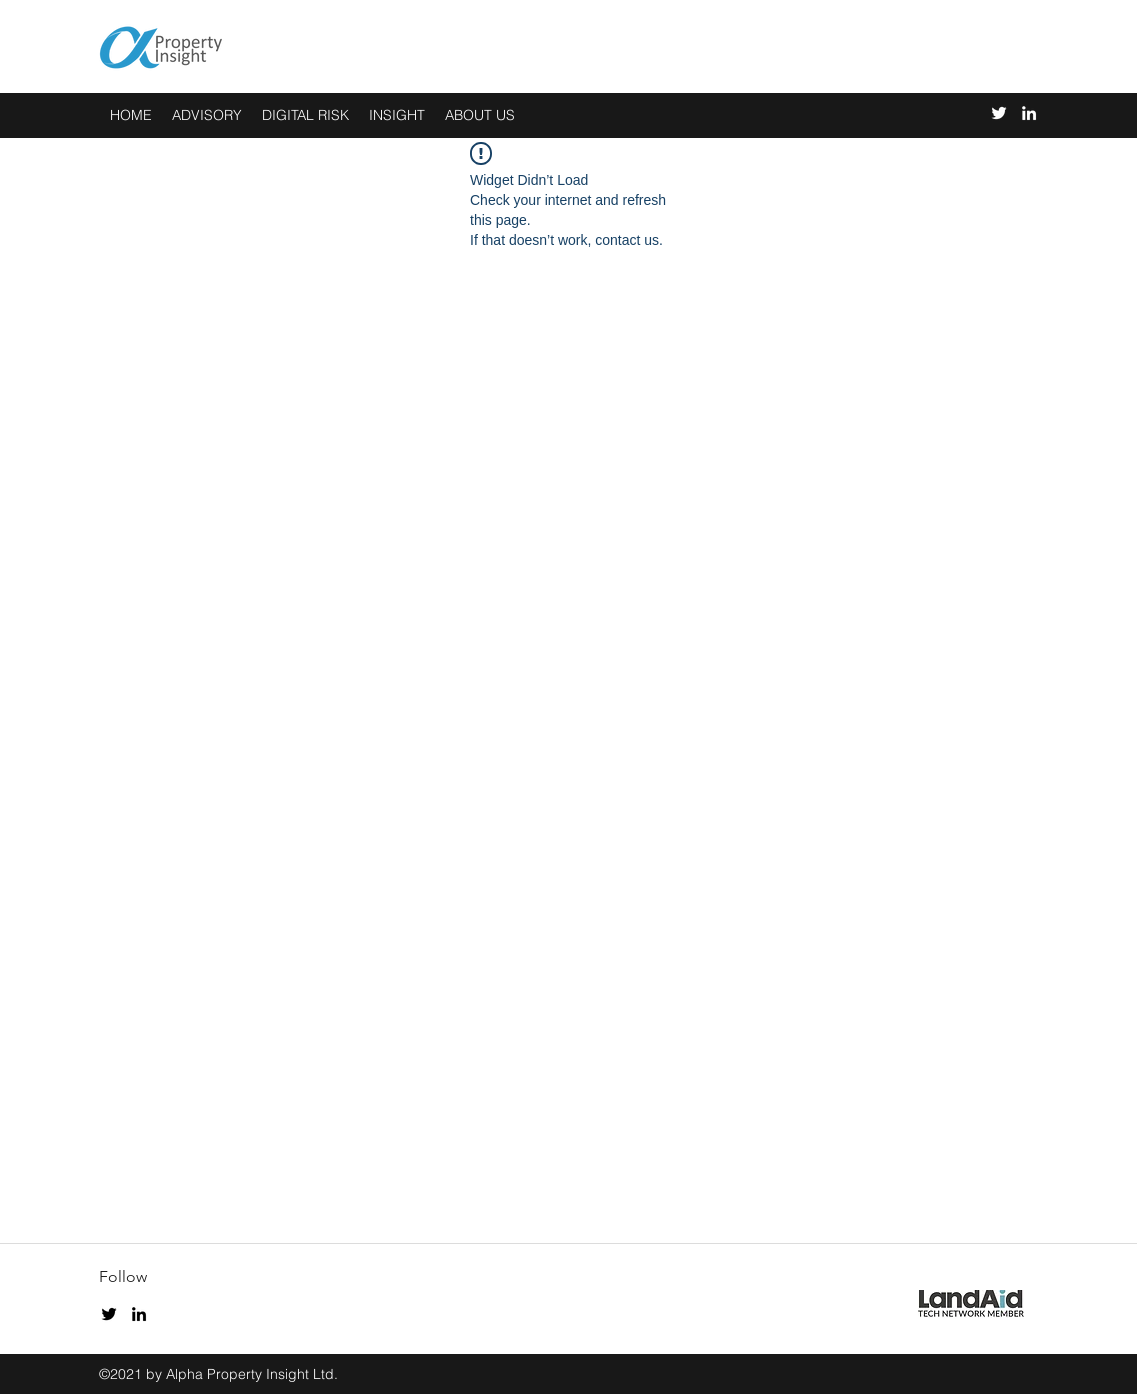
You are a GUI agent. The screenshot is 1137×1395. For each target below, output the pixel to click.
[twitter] (999, 113)
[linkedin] (1029, 113)
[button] (397, 115)
